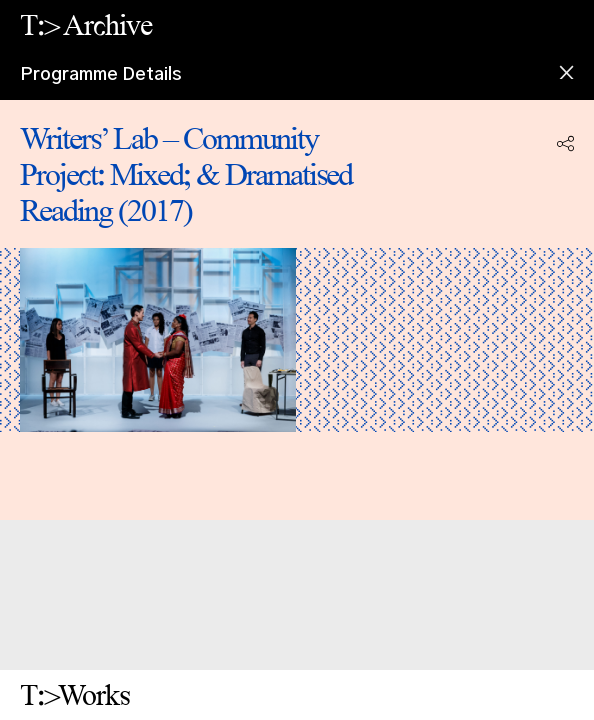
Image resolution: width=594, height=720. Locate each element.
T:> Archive (86, 24)
